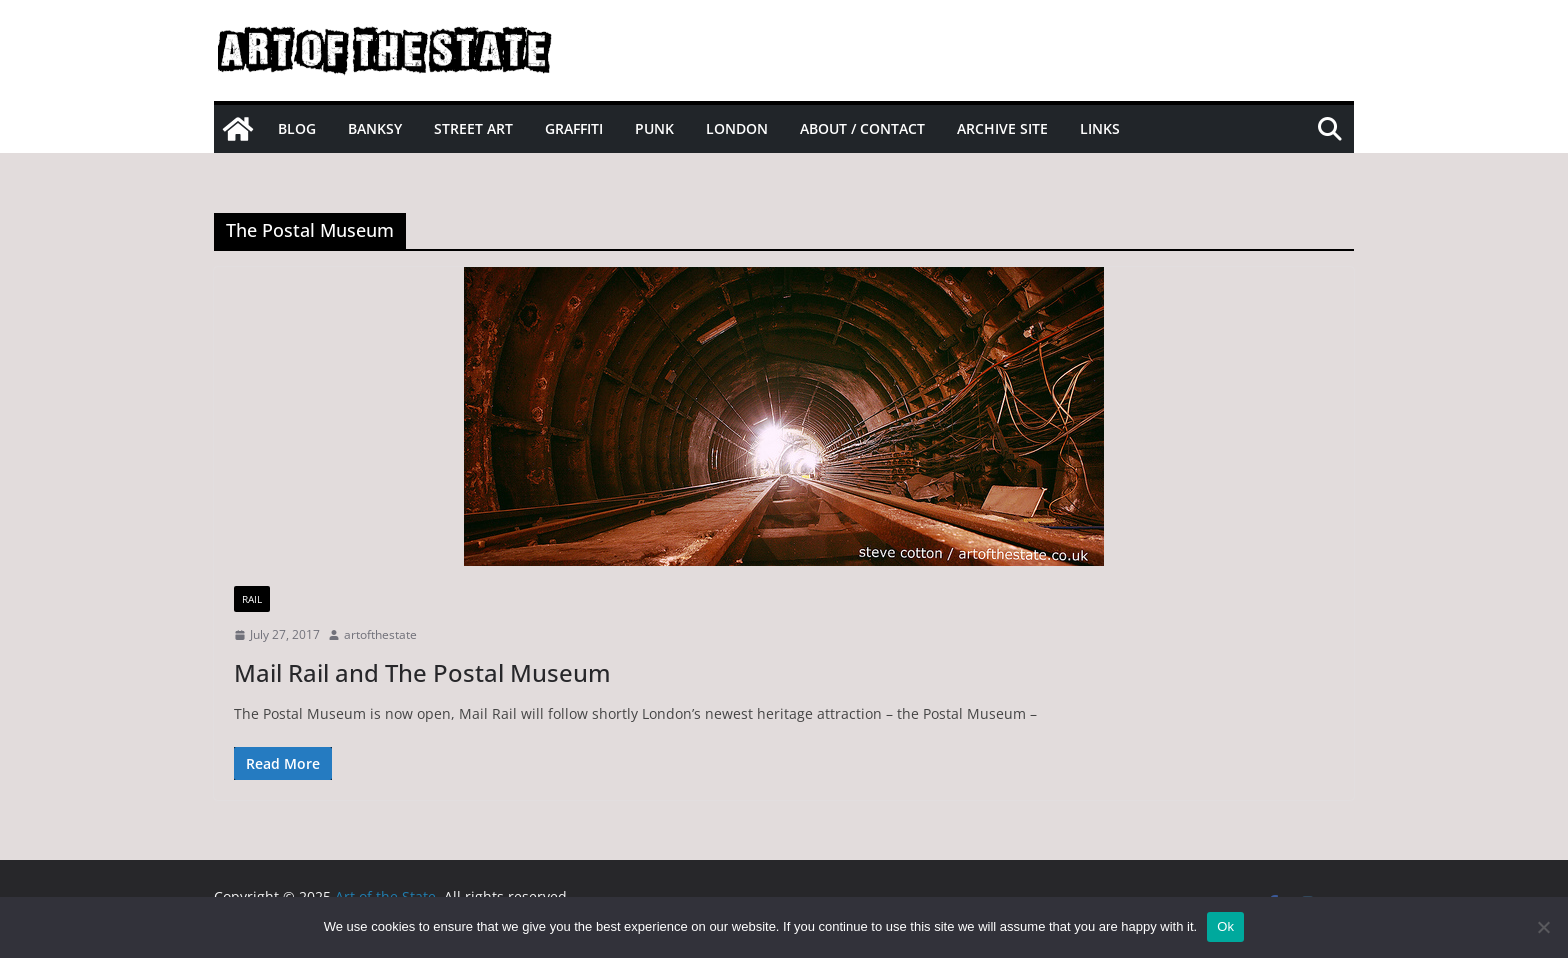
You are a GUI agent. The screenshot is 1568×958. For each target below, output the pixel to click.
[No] (1543, 927)
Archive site (1002, 128)
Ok (1225, 926)
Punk (654, 128)
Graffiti (574, 128)
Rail (252, 599)
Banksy (375, 128)
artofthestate (380, 634)
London (737, 128)
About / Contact (862, 128)
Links (1100, 128)
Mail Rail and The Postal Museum (422, 672)
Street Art (473, 128)
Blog (297, 128)
